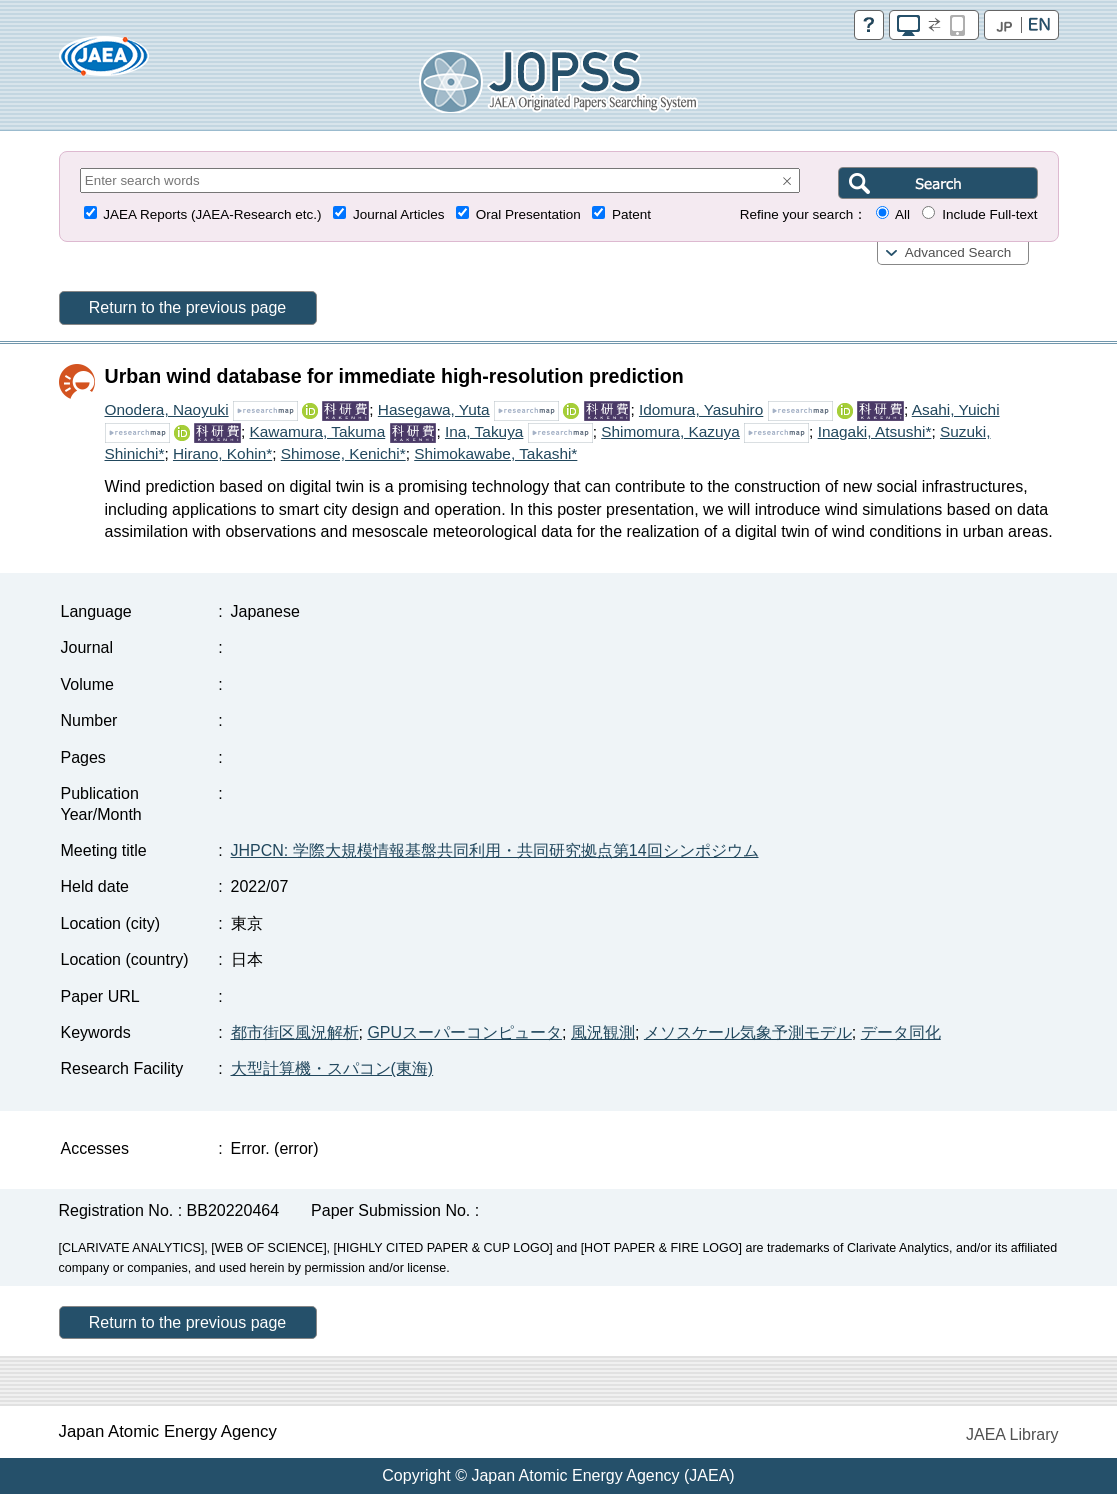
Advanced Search (958, 252)
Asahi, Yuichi (956, 409)
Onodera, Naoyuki (167, 409)
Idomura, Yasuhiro (701, 409)
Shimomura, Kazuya (670, 431)
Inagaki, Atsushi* (875, 431)
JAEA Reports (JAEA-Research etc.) (212, 214)
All (902, 214)
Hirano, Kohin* (222, 453)
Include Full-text (989, 214)
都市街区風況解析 (295, 1032)
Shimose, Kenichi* (343, 453)
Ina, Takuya (484, 431)
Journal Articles (399, 214)
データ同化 (901, 1032)
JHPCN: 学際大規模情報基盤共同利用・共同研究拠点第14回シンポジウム (495, 850)
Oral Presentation (528, 214)
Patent (631, 214)
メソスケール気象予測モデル (748, 1032)
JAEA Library (1012, 1434)
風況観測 (603, 1032)
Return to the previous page (187, 307)
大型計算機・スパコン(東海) (332, 1068)
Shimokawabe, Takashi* (495, 453)
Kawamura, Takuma (318, 431)
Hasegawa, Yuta (434, 409)
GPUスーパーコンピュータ (464, 1032)
